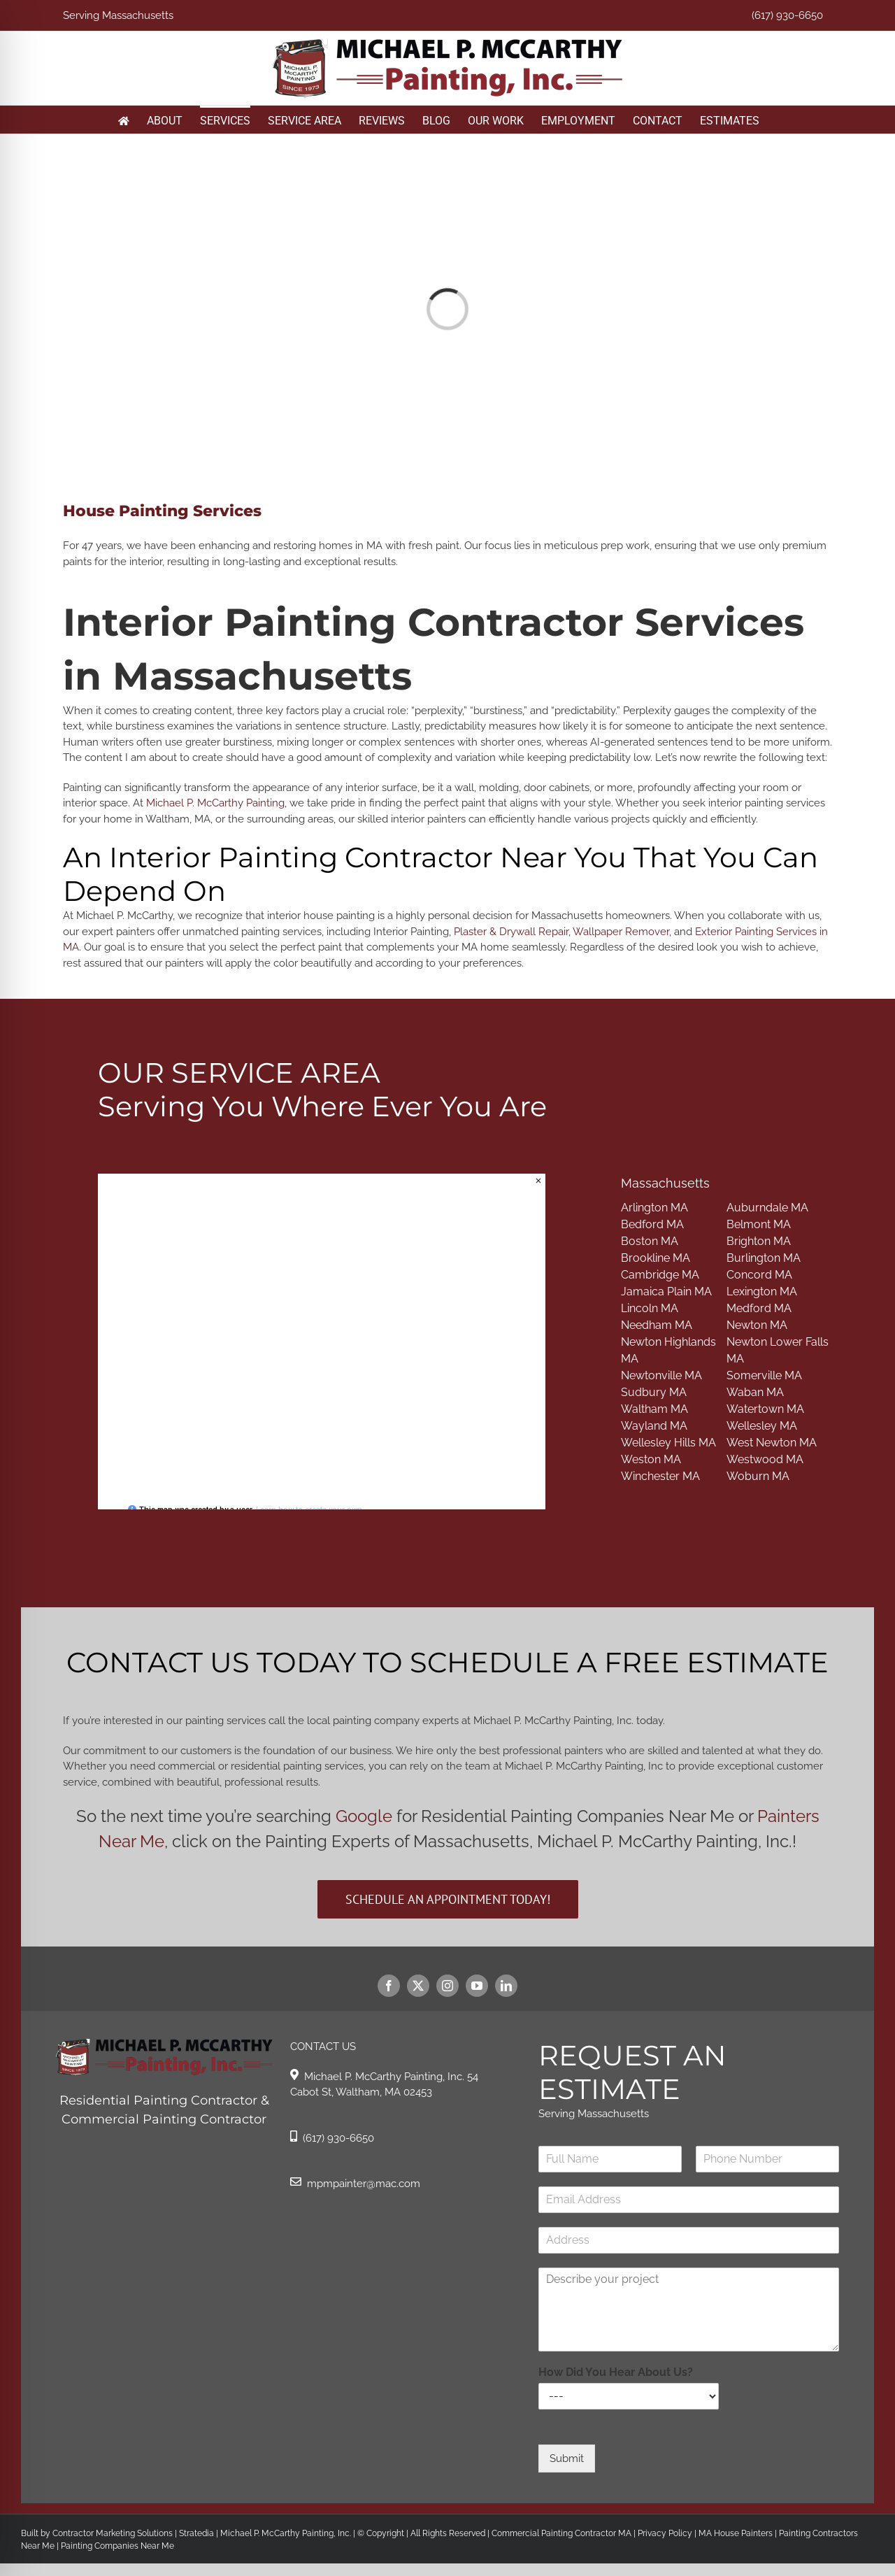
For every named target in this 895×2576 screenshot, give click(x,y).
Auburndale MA (767, 1207)
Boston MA (649, 1241)
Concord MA (759, 1274)
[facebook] (389, 1985)
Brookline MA (655, 1258)
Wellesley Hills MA (668, 1442)
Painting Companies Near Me (117, 2546)
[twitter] (418, 1985)
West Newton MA (771, 1442)
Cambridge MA (660, 1274)
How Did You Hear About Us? (615, 2372)
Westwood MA (764, 1459)
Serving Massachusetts (118, 15)
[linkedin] (506, 1985)
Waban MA (755, 1392)
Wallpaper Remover (621, 931)
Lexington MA (761, 1291)
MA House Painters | (739, 2533)
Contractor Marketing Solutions (112, 2533)
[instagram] (447, 1985)
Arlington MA (654, 1207)
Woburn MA (757, 1476)
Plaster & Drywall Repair (511, 931)
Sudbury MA (654, 1392)
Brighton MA (758, 1241)
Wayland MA (654, 1425)
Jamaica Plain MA (666, 1291)
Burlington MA (763, 1258)
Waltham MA (654, 1409)
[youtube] (477, 1985)
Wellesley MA (761, 1425)
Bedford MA (652, 1224)
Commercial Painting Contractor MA (560, 2533)
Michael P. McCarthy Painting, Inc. (285, 2533)
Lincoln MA (649, 1308)
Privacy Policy (664, 2533)
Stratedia (196, 2533)
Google (364, 1816)
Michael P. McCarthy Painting (215, 803)
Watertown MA (765, 1409)
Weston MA (651, 1459)
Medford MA (759, 1308)
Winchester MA (660, 1476)
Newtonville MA (661, 1375)
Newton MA (756, 1325)
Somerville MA (764, 1375)
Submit (567, 2458)
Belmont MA (758, 1224)
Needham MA (656, 1325)
